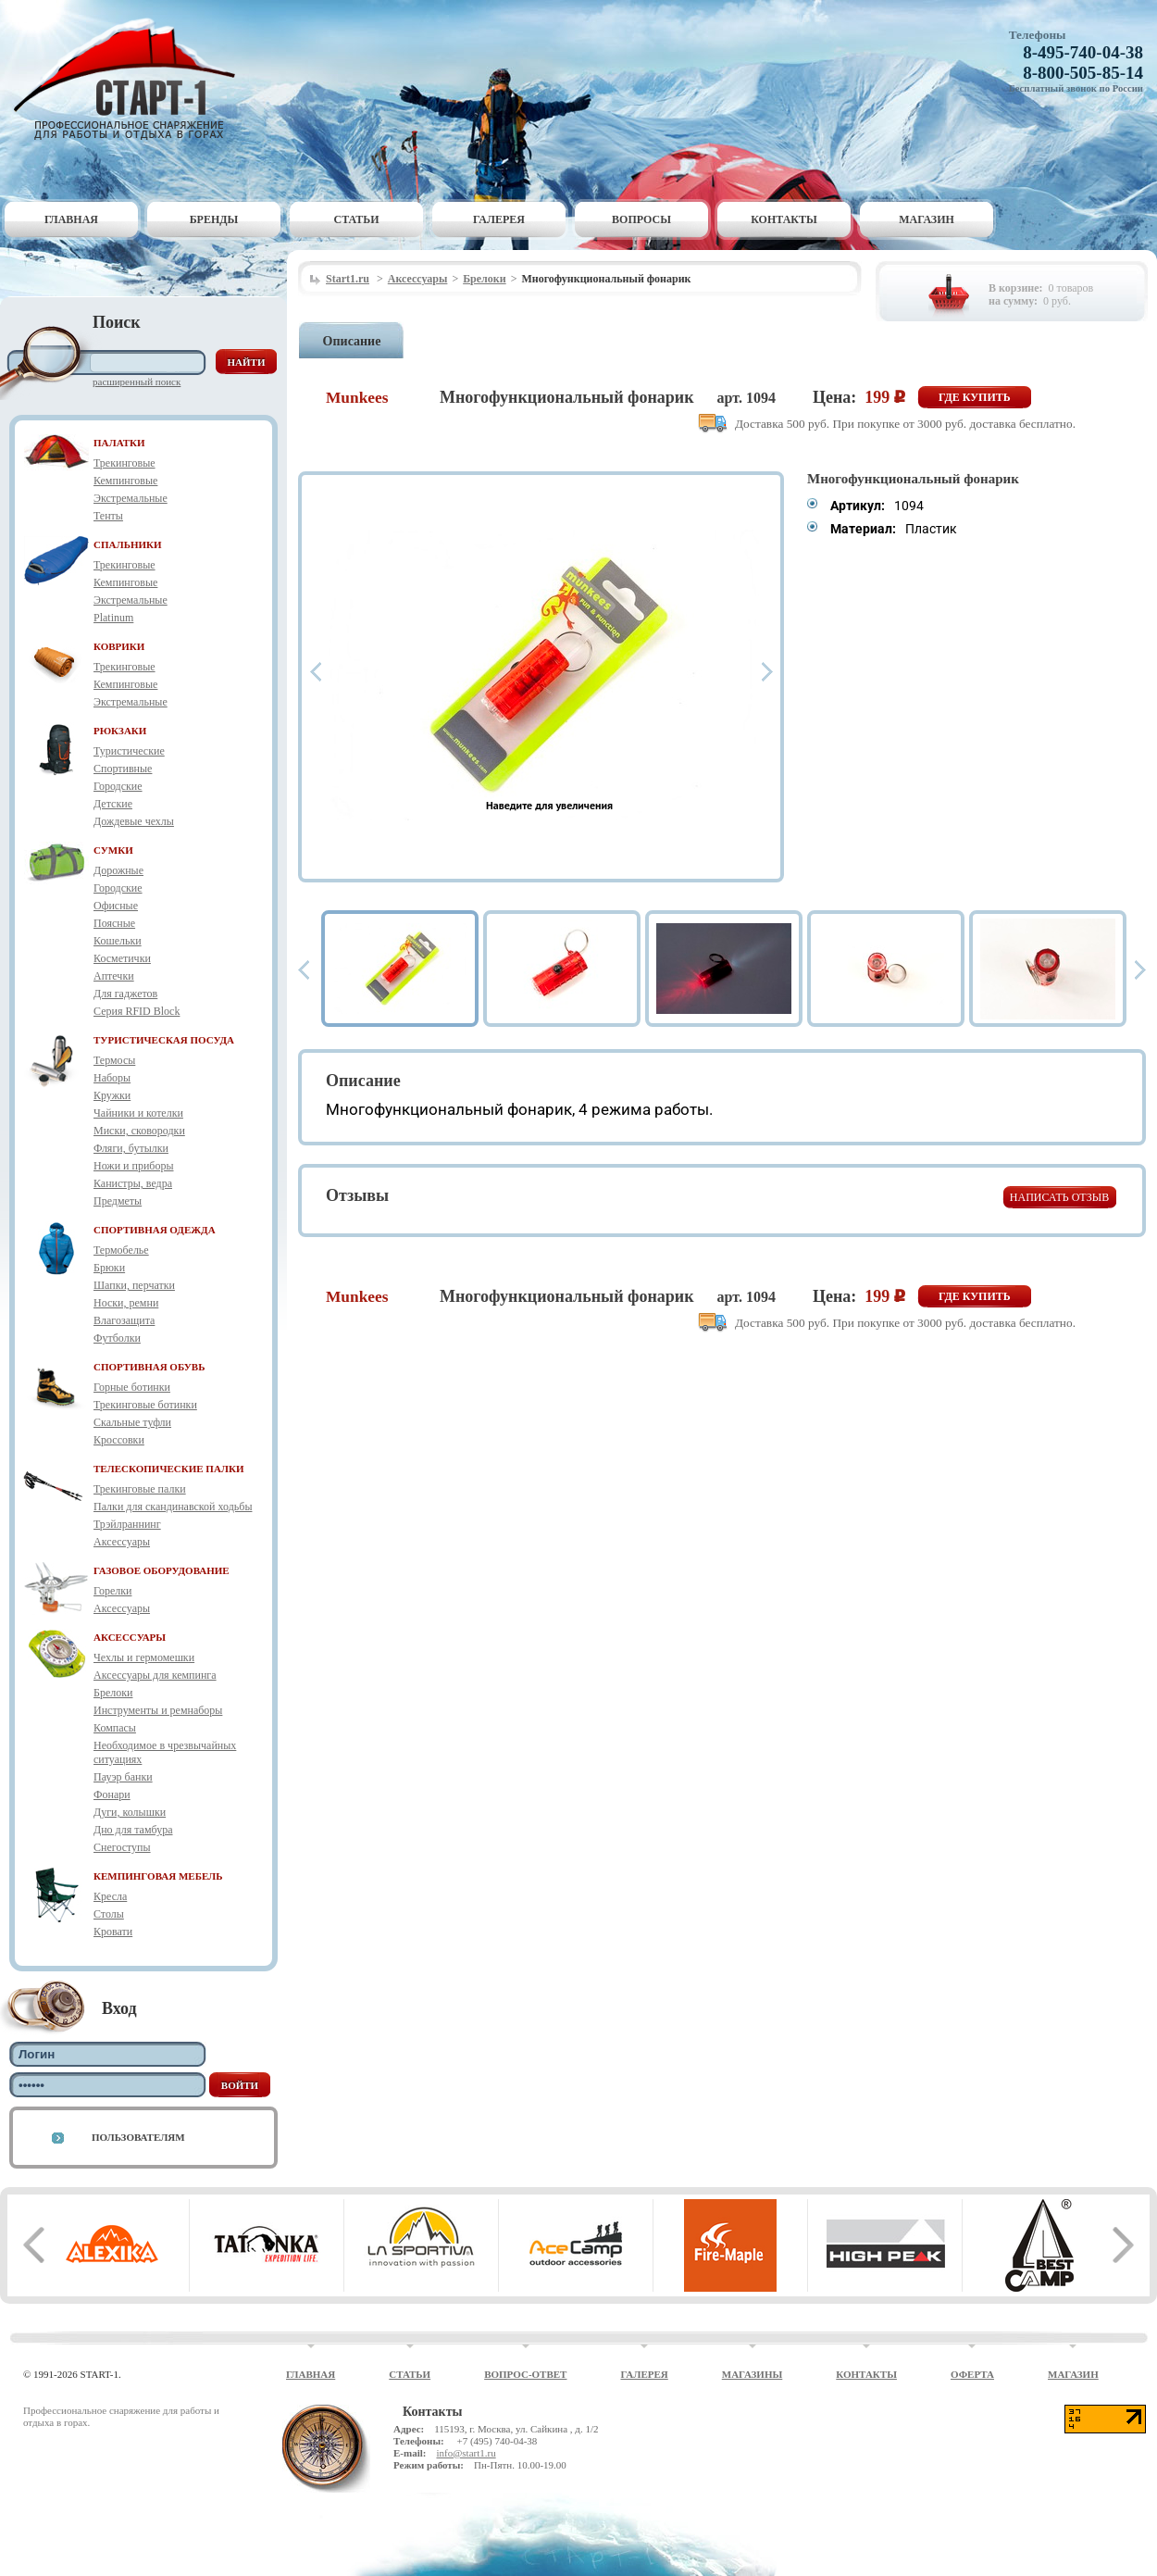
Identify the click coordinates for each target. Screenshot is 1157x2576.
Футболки (117, 1338)
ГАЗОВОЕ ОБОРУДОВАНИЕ (161, 1570)
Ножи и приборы (133, 1165)
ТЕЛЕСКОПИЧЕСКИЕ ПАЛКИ (168, 1468)
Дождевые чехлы (133, 821)
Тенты (108, 515)
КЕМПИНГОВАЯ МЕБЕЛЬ (158, 1876)
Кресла (110, 1896)
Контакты (784, 219)
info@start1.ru (465, 2452)
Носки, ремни (125, 1302)
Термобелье (121, 1250)
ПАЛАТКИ (119, 442)
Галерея (499, 219)
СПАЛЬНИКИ (127, 544)
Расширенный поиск (136, 381)
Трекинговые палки (139, 1488)
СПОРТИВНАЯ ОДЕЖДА (154, 1229)
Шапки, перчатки (134, 1285)
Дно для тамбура (133, 1829)
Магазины (752, 2374)
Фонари (112, 1794)
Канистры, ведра (132, 1183)
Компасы (114, 1727)
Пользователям (138, 2137)
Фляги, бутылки (130, 1148)
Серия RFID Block (136, 1011)
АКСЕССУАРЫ (129, 1637)
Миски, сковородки (139, 1130)
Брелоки (112, 1692)
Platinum (113, 617)
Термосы (114, 1060)
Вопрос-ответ (525, 2374)
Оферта (972, 2374)
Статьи (356, 219)
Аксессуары (121, 1541)
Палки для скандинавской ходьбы (172, 1506)
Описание (352, 341)
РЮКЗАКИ (119, 730)
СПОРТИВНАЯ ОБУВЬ (149, 1366)
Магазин (926, 219)
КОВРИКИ (118, 646)
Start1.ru (347, 278)
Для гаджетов (125, 993)
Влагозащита (124, 1320)
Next (767, 672)
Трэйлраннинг (127, 1524)
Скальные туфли (132, 1422)
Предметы (117, 1200)
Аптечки (113, 975)
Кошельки (117, 940)
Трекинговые (124, 462)
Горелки (112, 1590)
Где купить (975, 397)
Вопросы (641, 219)
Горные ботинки (131, 1387)
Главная (71, 219)
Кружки (112, 1095)
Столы (108, 1913)
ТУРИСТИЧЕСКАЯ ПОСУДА (163, 1039)
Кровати (112, 1931)
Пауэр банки (123, 1776)
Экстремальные (130, 498)
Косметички (122, 958)
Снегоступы (122, 1847)
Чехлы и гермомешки (143, 1657)
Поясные (114, 923)
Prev (315, 672)
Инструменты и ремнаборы (157, 1710)
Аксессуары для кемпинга (155, 1675)
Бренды (214, 219)
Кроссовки (118, 1439)
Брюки (109, 1267)
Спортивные (122, 768)
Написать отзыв (1059, 1197)
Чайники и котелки (138, 1113)
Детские (112, 803)
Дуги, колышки (129, 1812)
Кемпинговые (125, 480)
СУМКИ (113, 850)
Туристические (129, 750)
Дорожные (118, 870)
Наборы (112, 1077)
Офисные (115, 905)
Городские (118, 786)
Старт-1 (131, 79)
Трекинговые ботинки (145, 1404)
